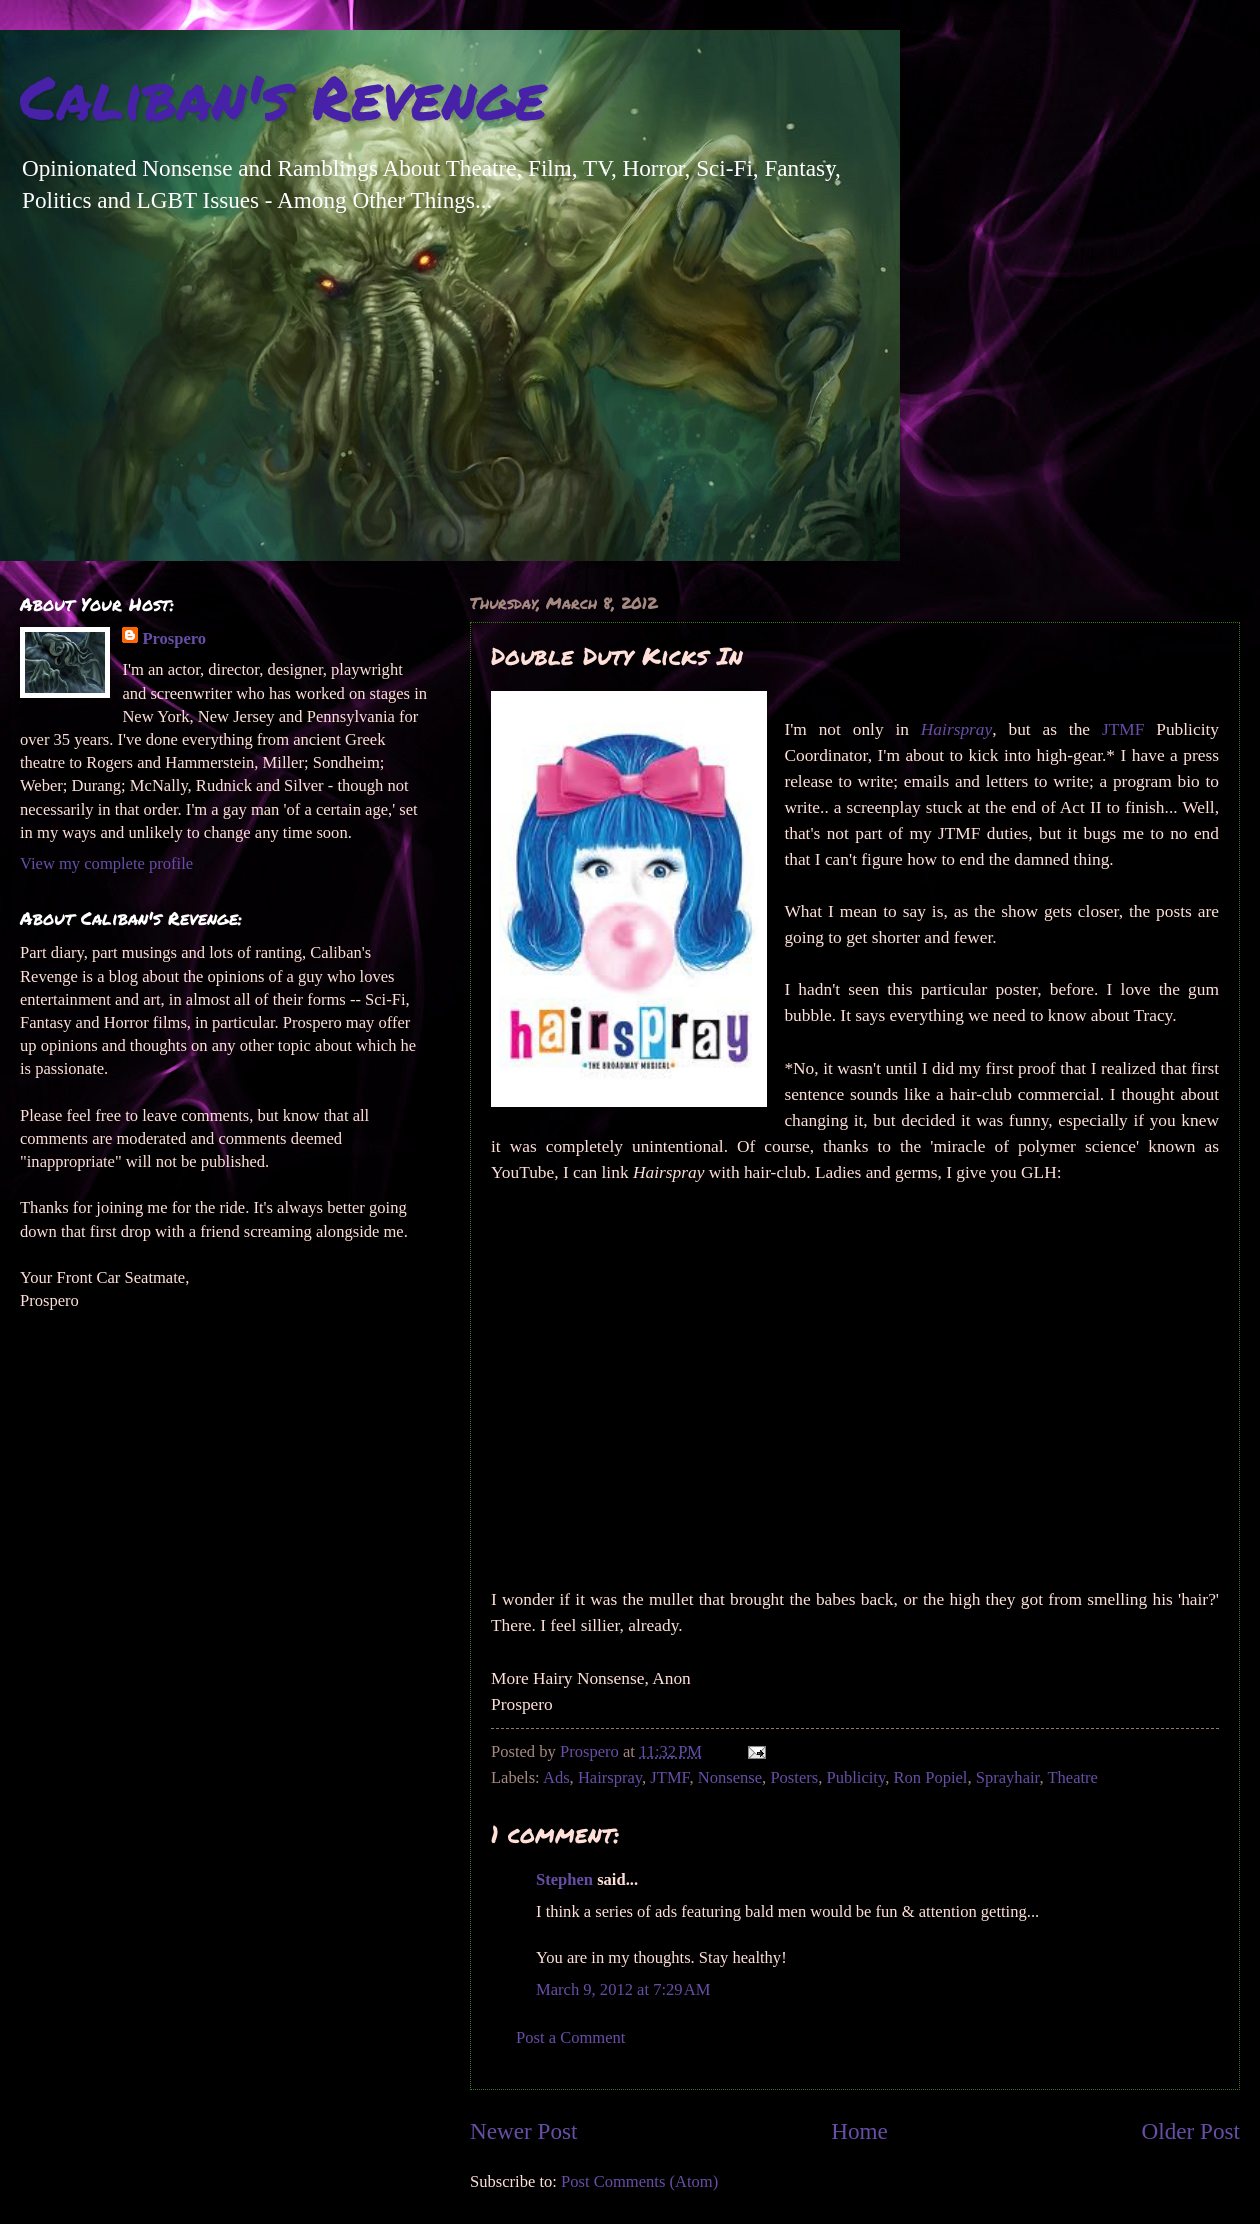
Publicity (855, 1777)
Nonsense (730, 1777)
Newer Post (523, 2131)
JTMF (1123, 729)
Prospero (174, 638)
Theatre (1072, 1777)
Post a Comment (570, 2037)
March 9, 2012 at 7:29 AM (623, 1989)
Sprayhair (1008, 1777)
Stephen (564, 1879)
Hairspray (610, 1777)
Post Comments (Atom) (639, 2181)
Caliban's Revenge (283, 96)
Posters (794, 1777)
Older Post (1191, 2131)
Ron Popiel (930, 1777)
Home (859, 2131)
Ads (556, 1777)
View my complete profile (106, 863)
